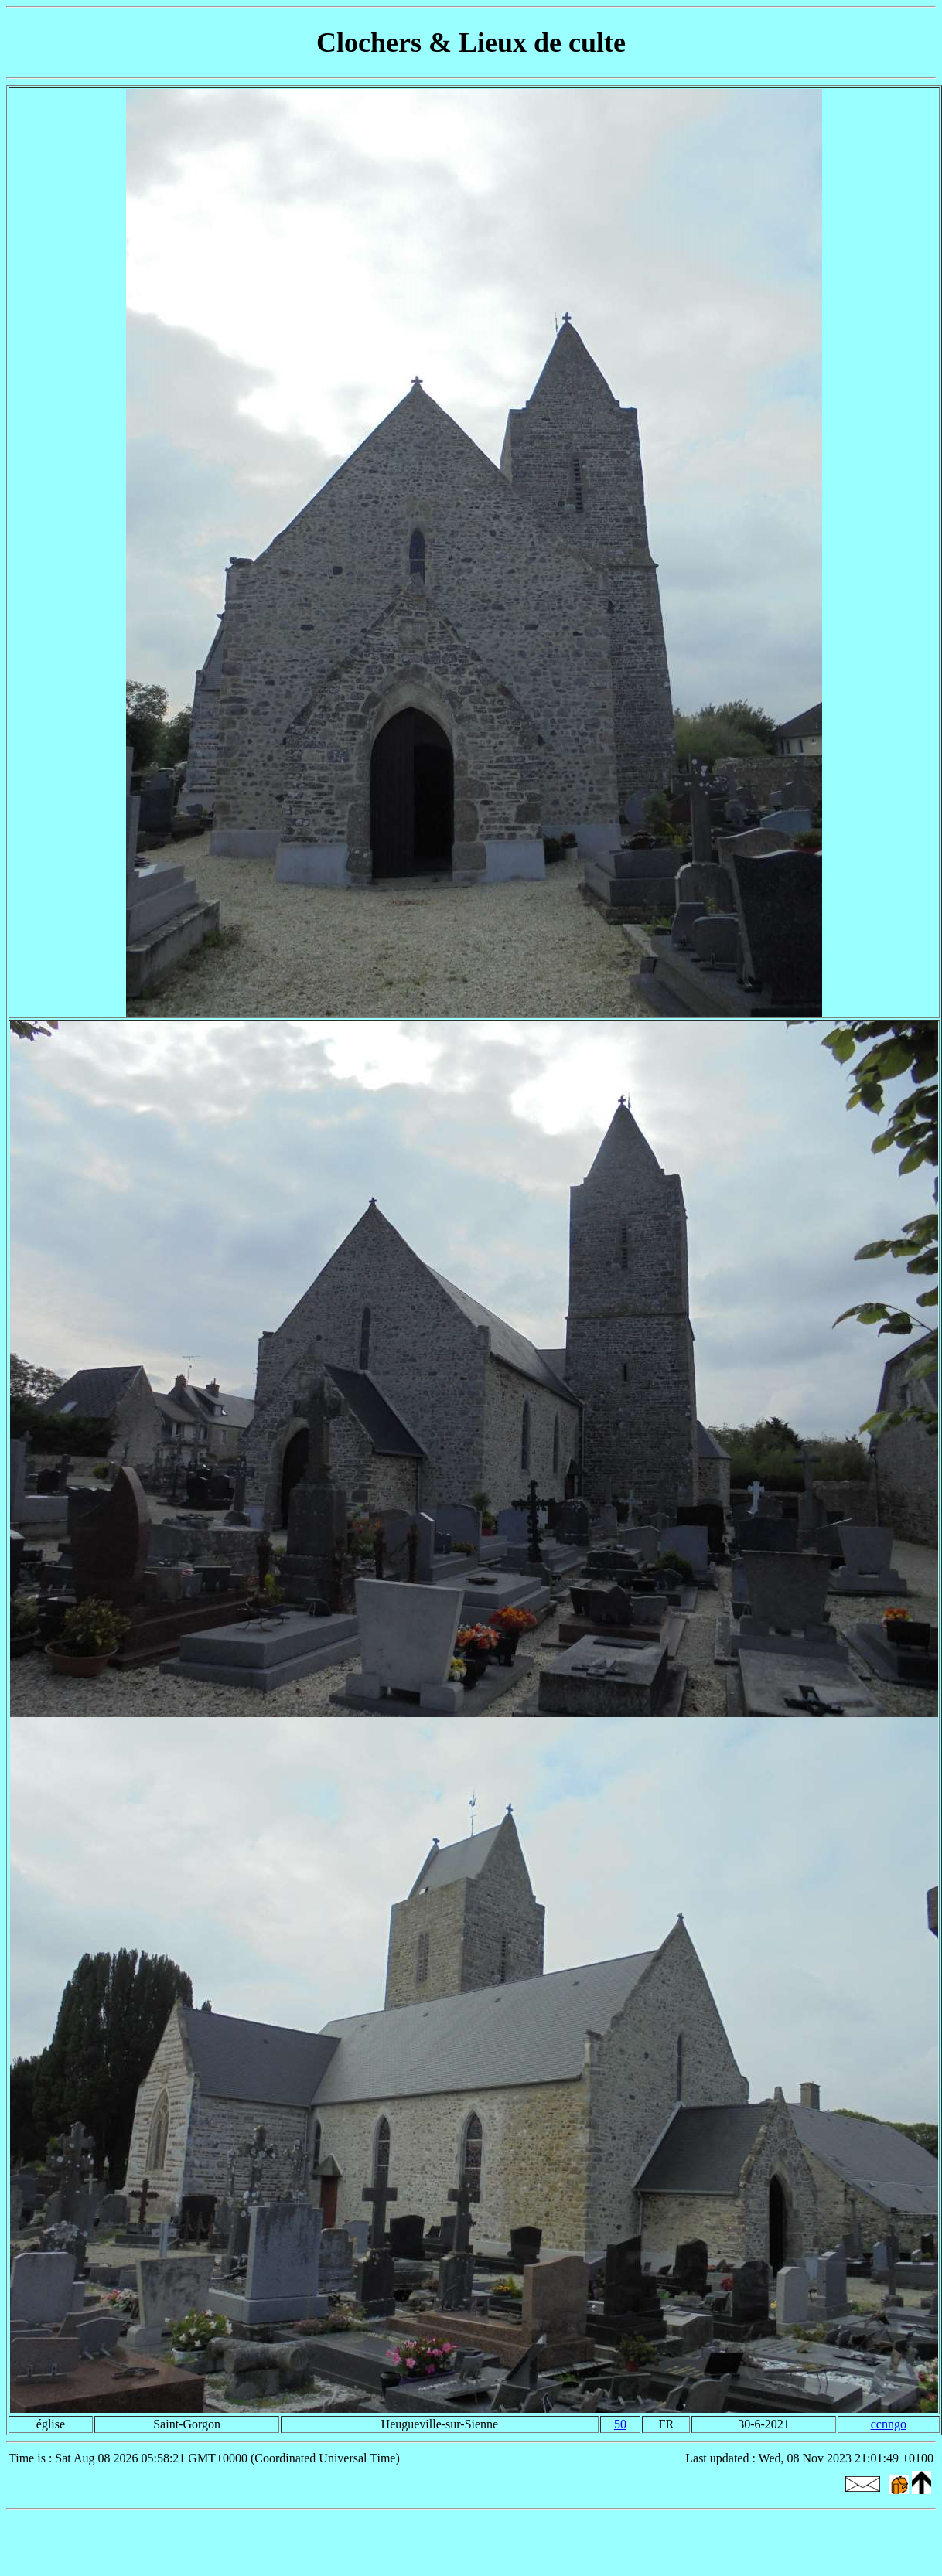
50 (620, 2424)
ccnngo (888, 2424)
